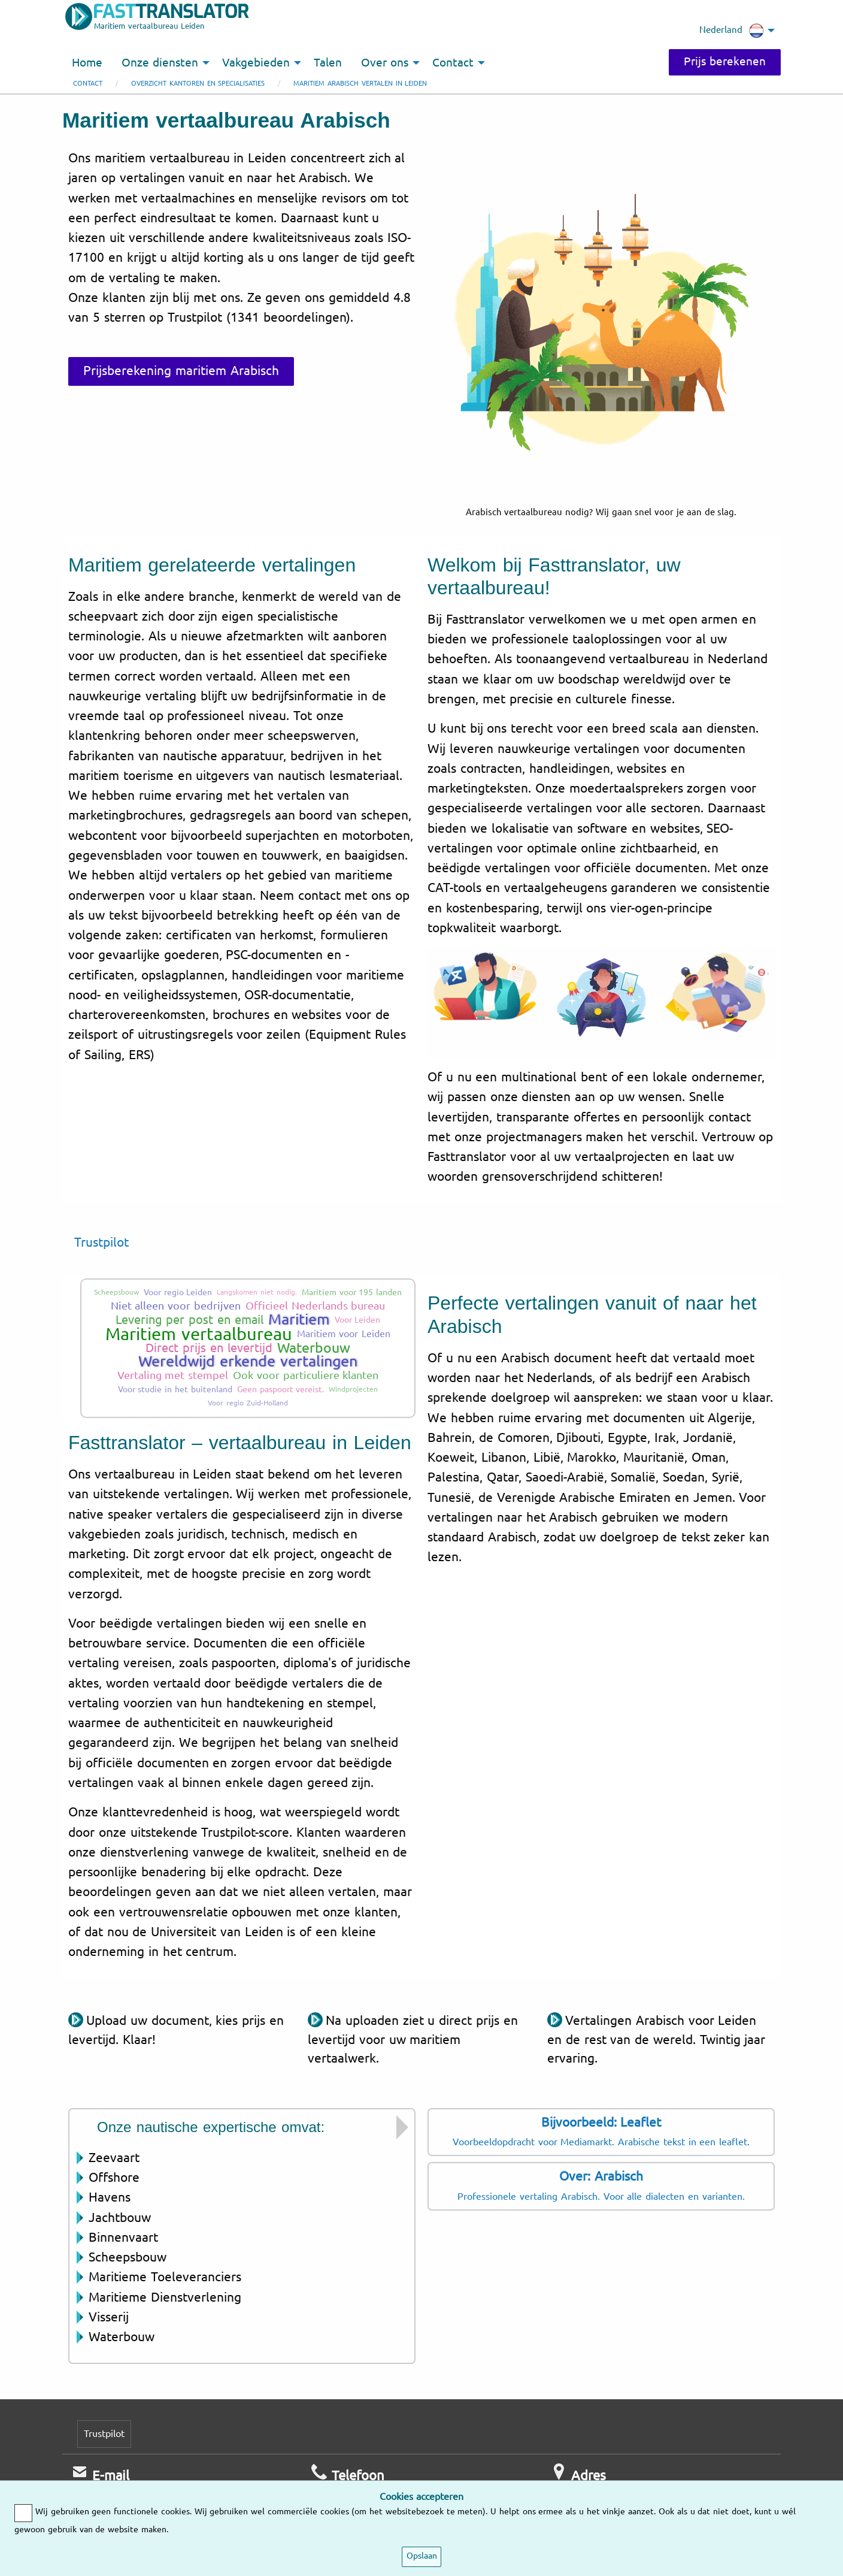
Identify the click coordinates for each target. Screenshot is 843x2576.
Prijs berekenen (725, 62)
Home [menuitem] (87, 63)
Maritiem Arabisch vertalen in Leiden (360, 83)
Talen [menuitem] (328, 63)
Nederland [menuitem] (731, 30)
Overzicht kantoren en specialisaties (198, 83)
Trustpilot (101, 1242)
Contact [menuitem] (453, 63)
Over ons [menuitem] (384, 63)
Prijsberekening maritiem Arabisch (181, 370)
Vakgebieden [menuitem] (256, 63)
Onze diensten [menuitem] (160, 63)
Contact (87, 83)
